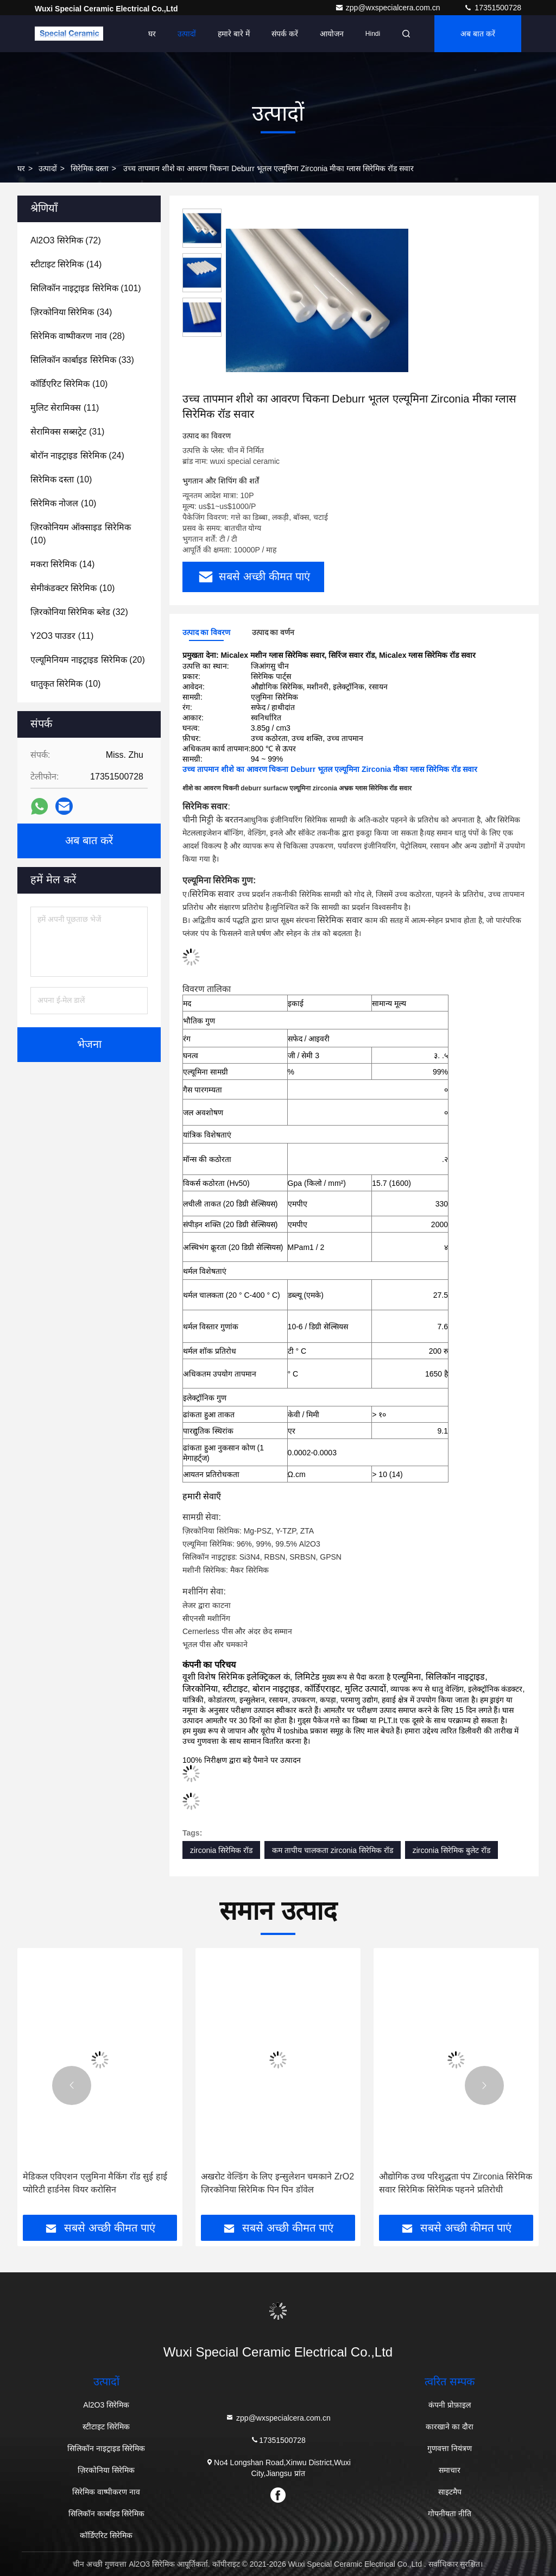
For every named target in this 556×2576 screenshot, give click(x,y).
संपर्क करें (284, 33)
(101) (85, 288)
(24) (77, 455)
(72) (65, 240)
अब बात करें (477, 33)
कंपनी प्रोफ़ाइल (449, 2405)
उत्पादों (187, 33)
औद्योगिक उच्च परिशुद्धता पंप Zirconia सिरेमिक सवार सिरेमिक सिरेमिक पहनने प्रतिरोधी (455, 2183)
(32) (79, 612)
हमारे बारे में (234, 33)
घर (152, 33)
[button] (71, 2085)
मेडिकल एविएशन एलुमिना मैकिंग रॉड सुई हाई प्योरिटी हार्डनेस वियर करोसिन (95, 2183)
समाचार (449, 2470)
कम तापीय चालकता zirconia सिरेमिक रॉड (332, 1850)
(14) (66, 264)
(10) (69, 383)
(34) (71, 312)
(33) (82, 360)
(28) (77, 336)
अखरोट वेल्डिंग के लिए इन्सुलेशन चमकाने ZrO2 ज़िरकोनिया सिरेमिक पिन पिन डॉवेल (277, 2183)
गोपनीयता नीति (449, 2513)
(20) (87, 659)
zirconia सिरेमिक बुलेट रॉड (451, 1850)
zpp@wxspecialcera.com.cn (389, 7)
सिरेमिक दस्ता (90, 168)
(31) (67, 431)
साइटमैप (450, 2491)
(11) (64, 407)
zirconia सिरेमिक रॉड (221, 1850)
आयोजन (332, 33)
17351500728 (492, 7)
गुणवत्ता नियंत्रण (449, 2448)
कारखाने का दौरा (449, 2426)
